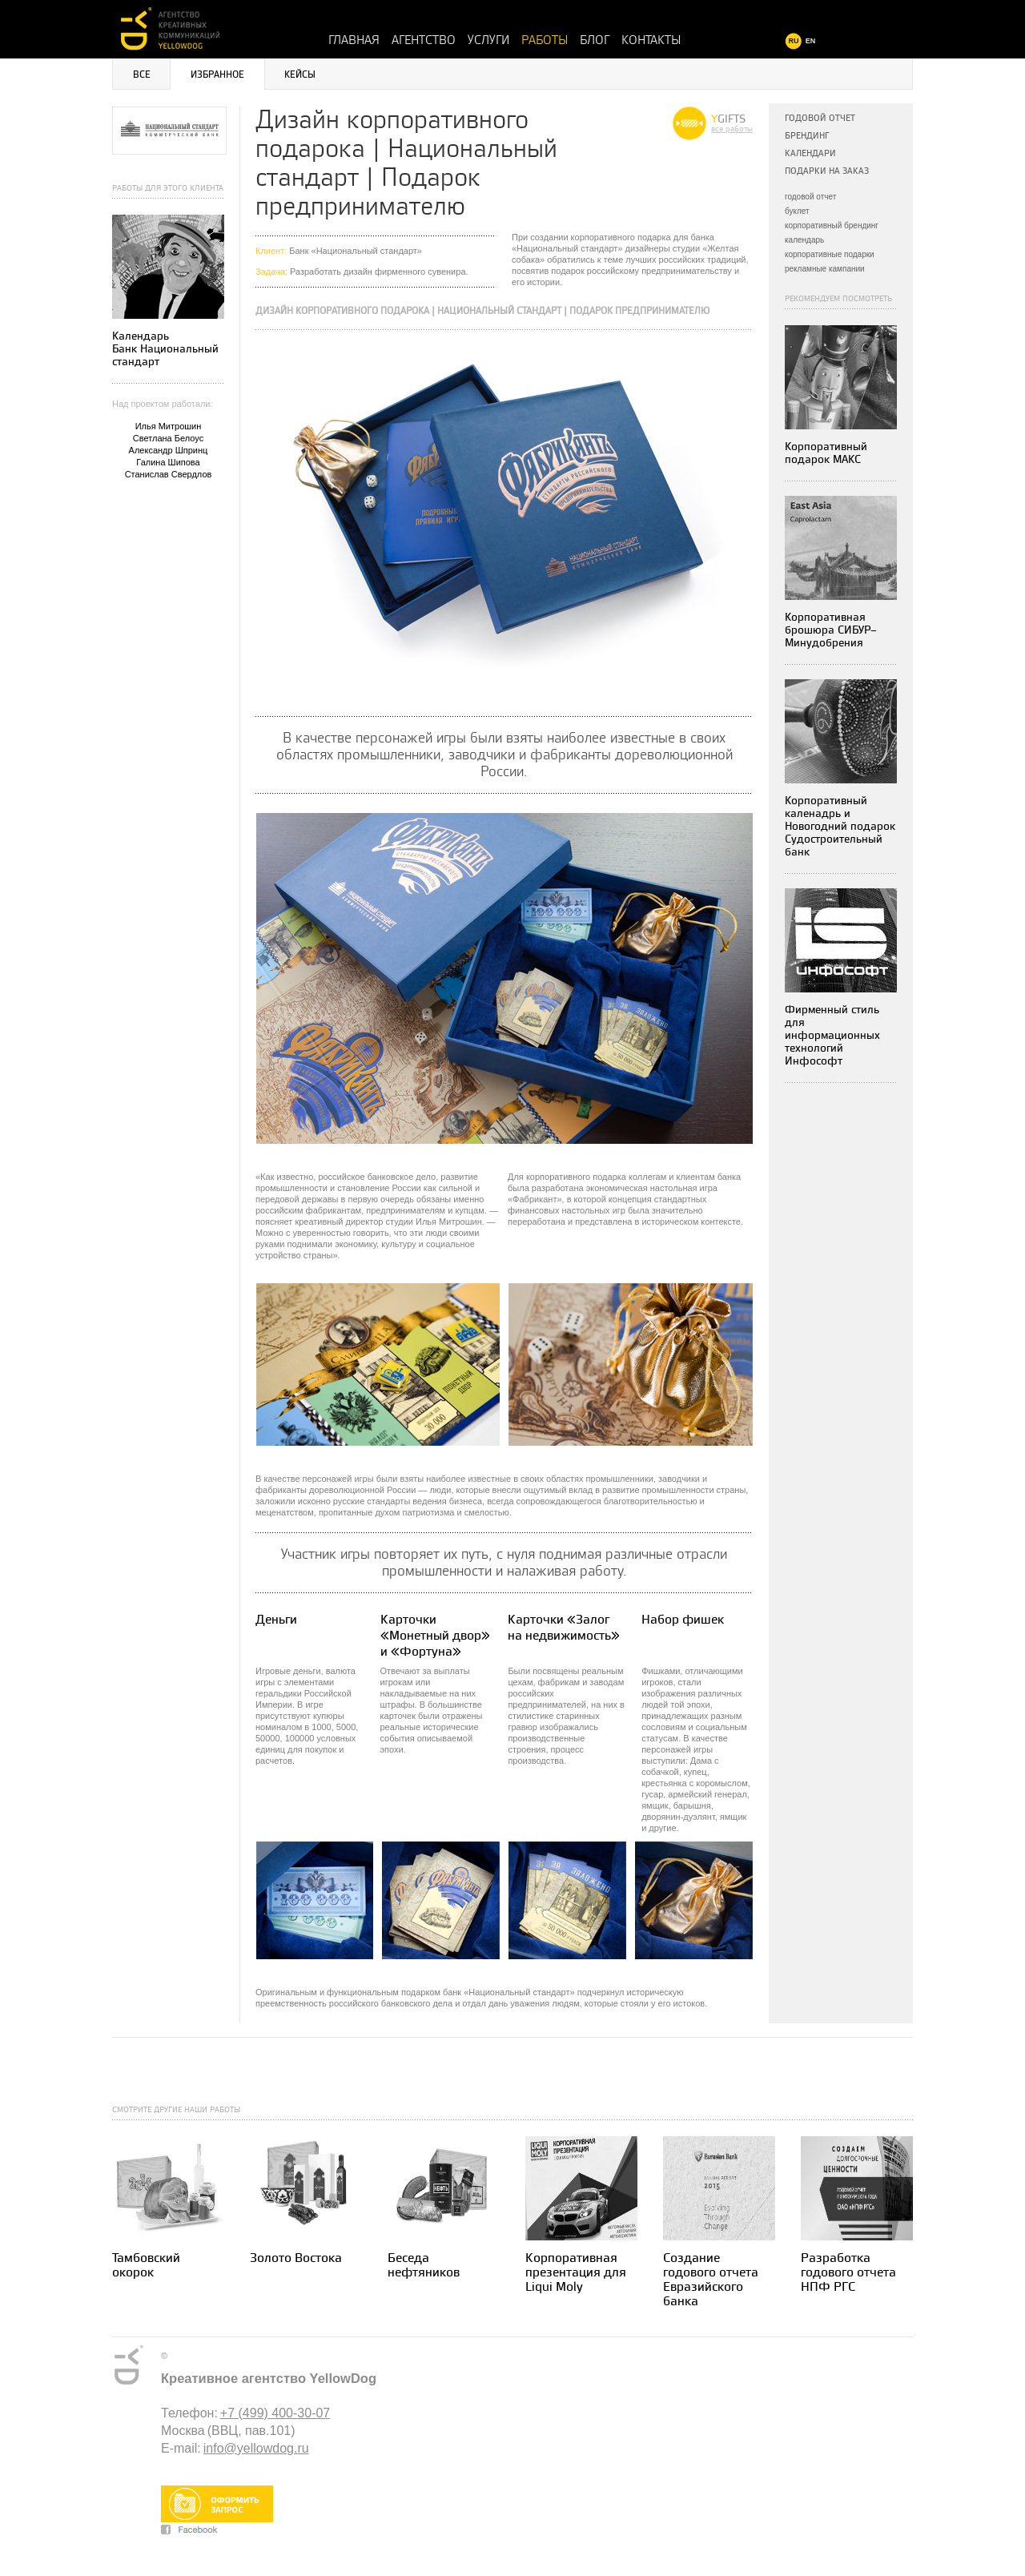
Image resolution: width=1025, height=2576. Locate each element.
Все (142, 75)
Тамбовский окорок (146, 2265)
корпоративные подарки (829, 254)
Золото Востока (296, 2258)
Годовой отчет (820, 118)
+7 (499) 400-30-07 (275, 2413)
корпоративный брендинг (831, 225)
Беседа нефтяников (424, 2265)
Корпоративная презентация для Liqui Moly (575, 2273)
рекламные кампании (825, 268)
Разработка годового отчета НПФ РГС (848, 2273)
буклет (797, 211)
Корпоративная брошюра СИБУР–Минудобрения (831, 630)
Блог (594, 40)
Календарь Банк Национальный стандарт (165, 348)
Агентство (424, 40)
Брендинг (807, 136)
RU (794, 41)
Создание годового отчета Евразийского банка (710, 2280)
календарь (804, 239)
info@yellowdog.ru (256, 2448)
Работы (544, 40)
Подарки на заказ (827, 171)
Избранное (217, 75)
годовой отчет (810, 196)
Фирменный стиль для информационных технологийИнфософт (832, 1035)
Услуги (488, 40)
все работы (732, 129)
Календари (810, 153)
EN (811, 41)
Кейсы (300, 75)
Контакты (651, 40)
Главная (354, 40)
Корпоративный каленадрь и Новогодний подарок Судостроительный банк (840, 826)
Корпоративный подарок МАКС (826, 453)
